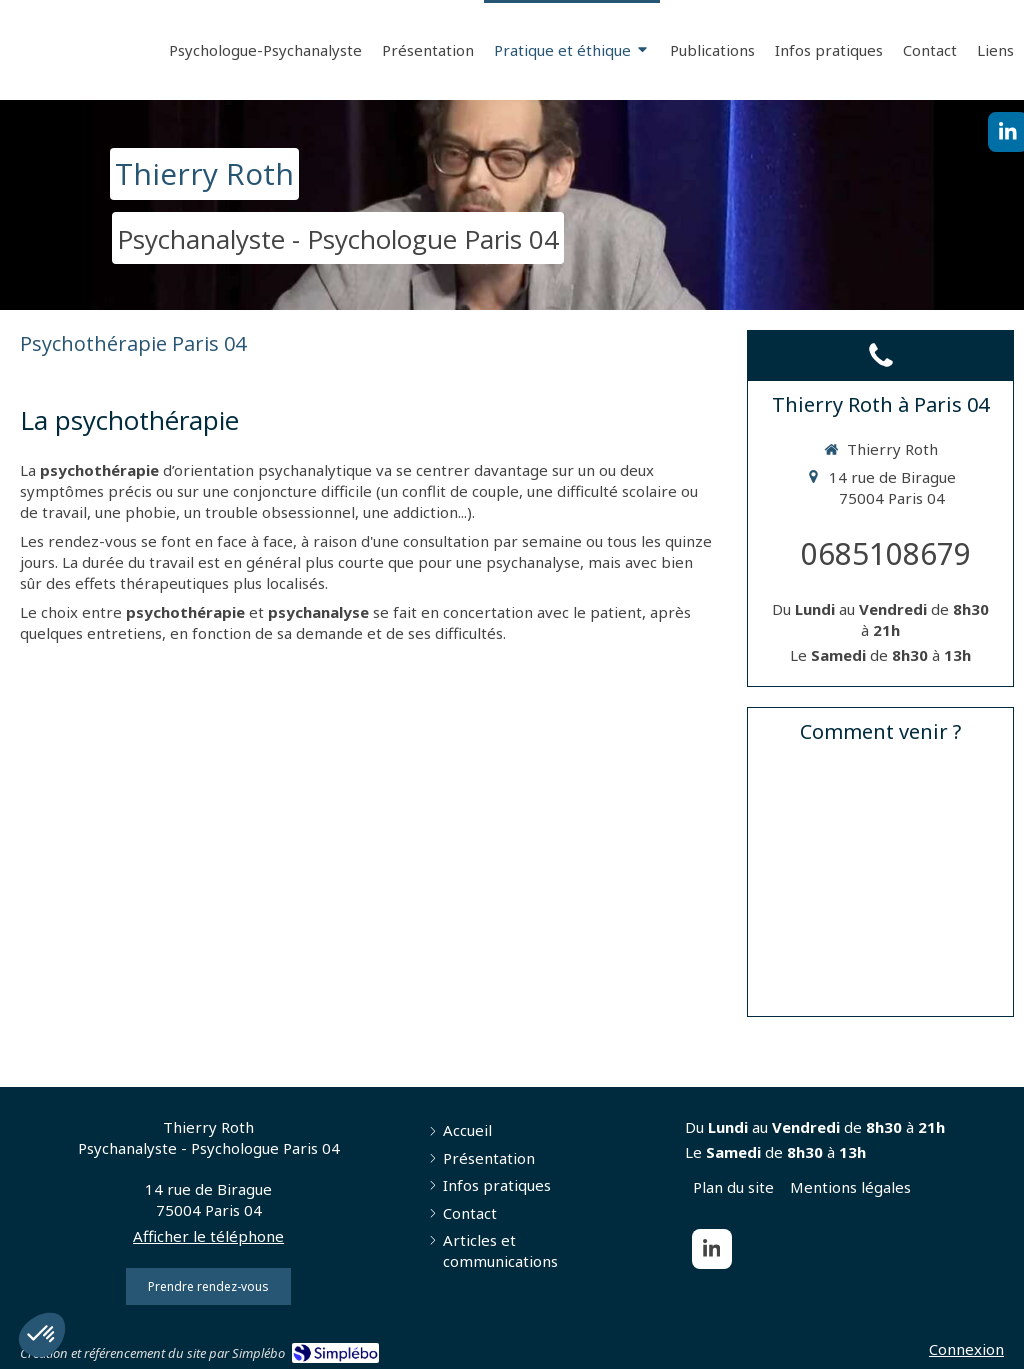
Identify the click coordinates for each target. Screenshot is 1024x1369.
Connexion (966, 1349)
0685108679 (886, 553)
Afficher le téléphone (208, 1236)
